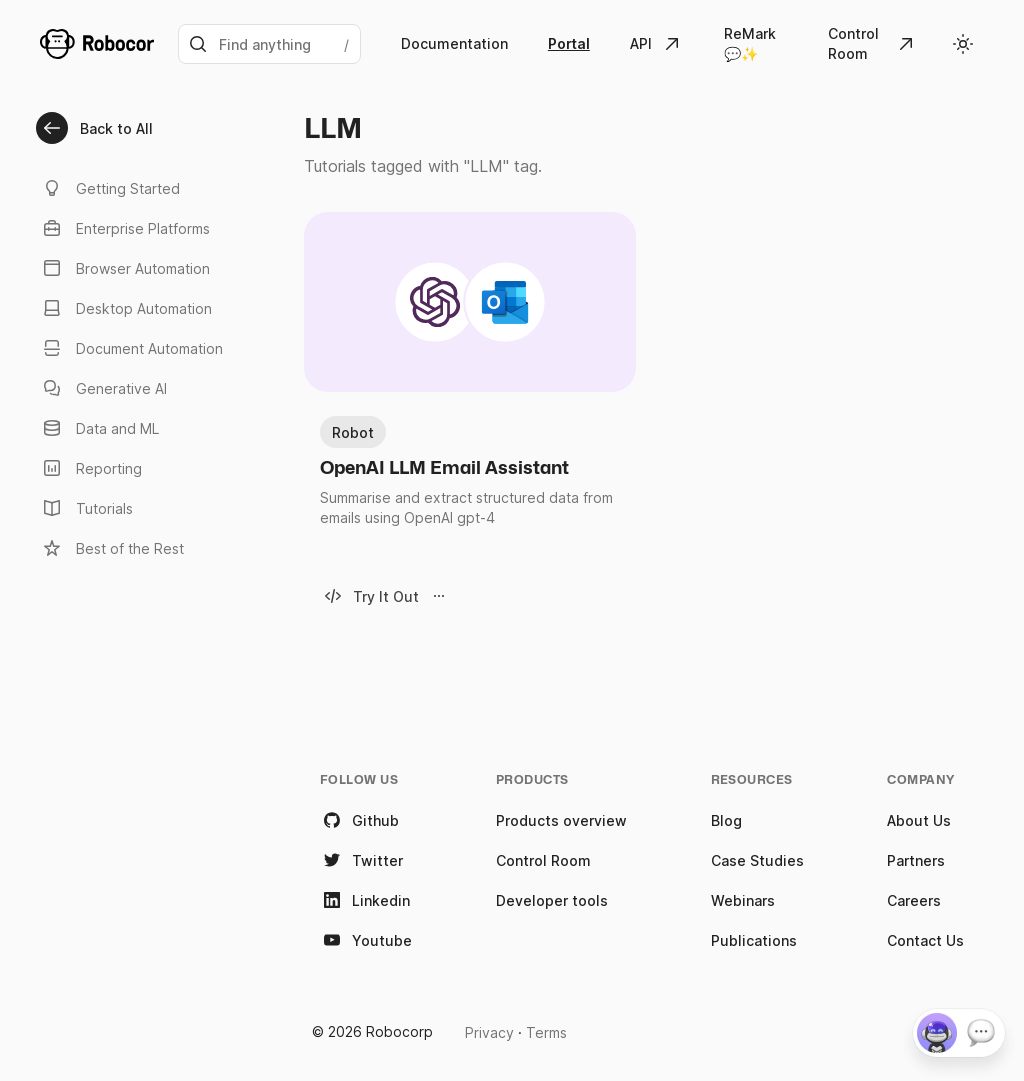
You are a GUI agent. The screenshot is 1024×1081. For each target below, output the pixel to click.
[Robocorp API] (657, 44)
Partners (916, 860)
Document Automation (131, 348)
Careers (914, 900)
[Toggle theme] (963, 44)
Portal (569, 43)
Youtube (366, 940)
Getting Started (110, 188)
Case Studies (757, 860)
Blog (726, 820)
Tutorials (86, 508)
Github (359, 820)
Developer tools (552, 900)
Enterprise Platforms (125, 228)
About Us (919, 820)
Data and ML (99, 428)
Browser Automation (125, 268)
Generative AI (103, 388)
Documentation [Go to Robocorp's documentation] (454, 43)
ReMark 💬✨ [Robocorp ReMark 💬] (750, 43)
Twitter (361, 860)
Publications (754, 940)
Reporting (91, 468)
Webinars (743, 900)
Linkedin (365, 900)
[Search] (269, 44)
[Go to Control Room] (873, 44)
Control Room (543, 860)
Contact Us (925, 940)
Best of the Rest (112, 548)
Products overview (561, 820)
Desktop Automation (126, 308)
